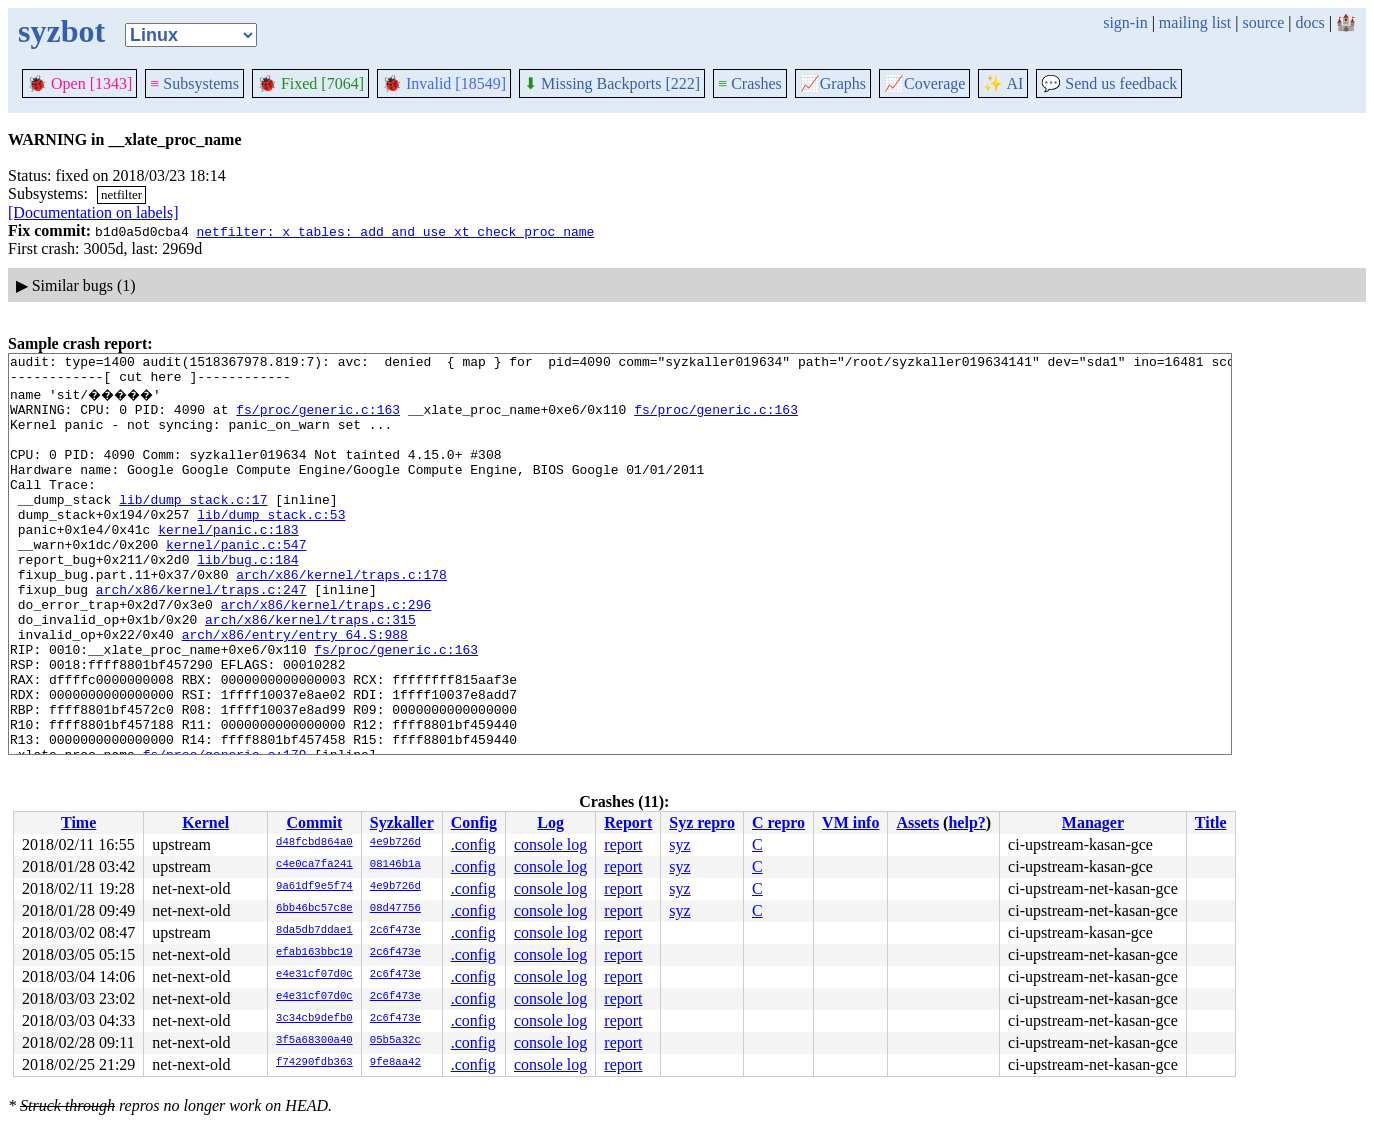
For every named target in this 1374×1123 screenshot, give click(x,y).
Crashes (750, 83)
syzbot (61, 31)
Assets (917, 822)
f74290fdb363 (314, 1063)
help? (966, 822)
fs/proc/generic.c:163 (318, 418)
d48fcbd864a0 (314, 843)
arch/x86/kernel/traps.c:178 (341, 616)
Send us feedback (1109, 83)
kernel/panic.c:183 (228, 562)
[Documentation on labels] (93, 212)
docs (1309, 22)
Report (628, 822)
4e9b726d (395, 843)
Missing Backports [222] (612, 83)
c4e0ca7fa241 (314, 865)
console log (550, 844)
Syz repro (702, 822)
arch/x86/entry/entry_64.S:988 (295, 688)
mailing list (1195, 22)
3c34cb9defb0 (314, 1019)
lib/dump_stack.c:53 (271, 544)
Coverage (924, 83)
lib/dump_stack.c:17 (193, 526)
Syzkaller (402, 822)
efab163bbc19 (314, 953)
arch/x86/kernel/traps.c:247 (201, 634)
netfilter (121, 194)
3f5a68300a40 (314, 1041)
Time (78, 822)
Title (1211, 822)
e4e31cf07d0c (314, 975)
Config (474, 822)
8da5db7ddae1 (314, 931)
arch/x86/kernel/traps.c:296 (326, 652)
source (1264, 22)
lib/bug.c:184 (247, 598)
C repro (778, 822)
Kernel (205, 822)
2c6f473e (395, 931)
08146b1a (395, 865)
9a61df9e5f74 (314, 887)
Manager (1093, 822)
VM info (850, 822)
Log (550, 822)
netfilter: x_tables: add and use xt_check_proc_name (395, 231)
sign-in (1125, 22)
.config (473, 844)
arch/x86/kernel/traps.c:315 (310, 670)
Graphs (833, 83)
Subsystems (194, 83)
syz (679, 844)
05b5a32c (395, 1041)
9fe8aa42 (395, 1063)
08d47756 (395, 909)
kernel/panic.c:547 (236, 580)
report (623, 844)
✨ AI (1003, 83)
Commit (314, 822)
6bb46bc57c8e (314, 909)
